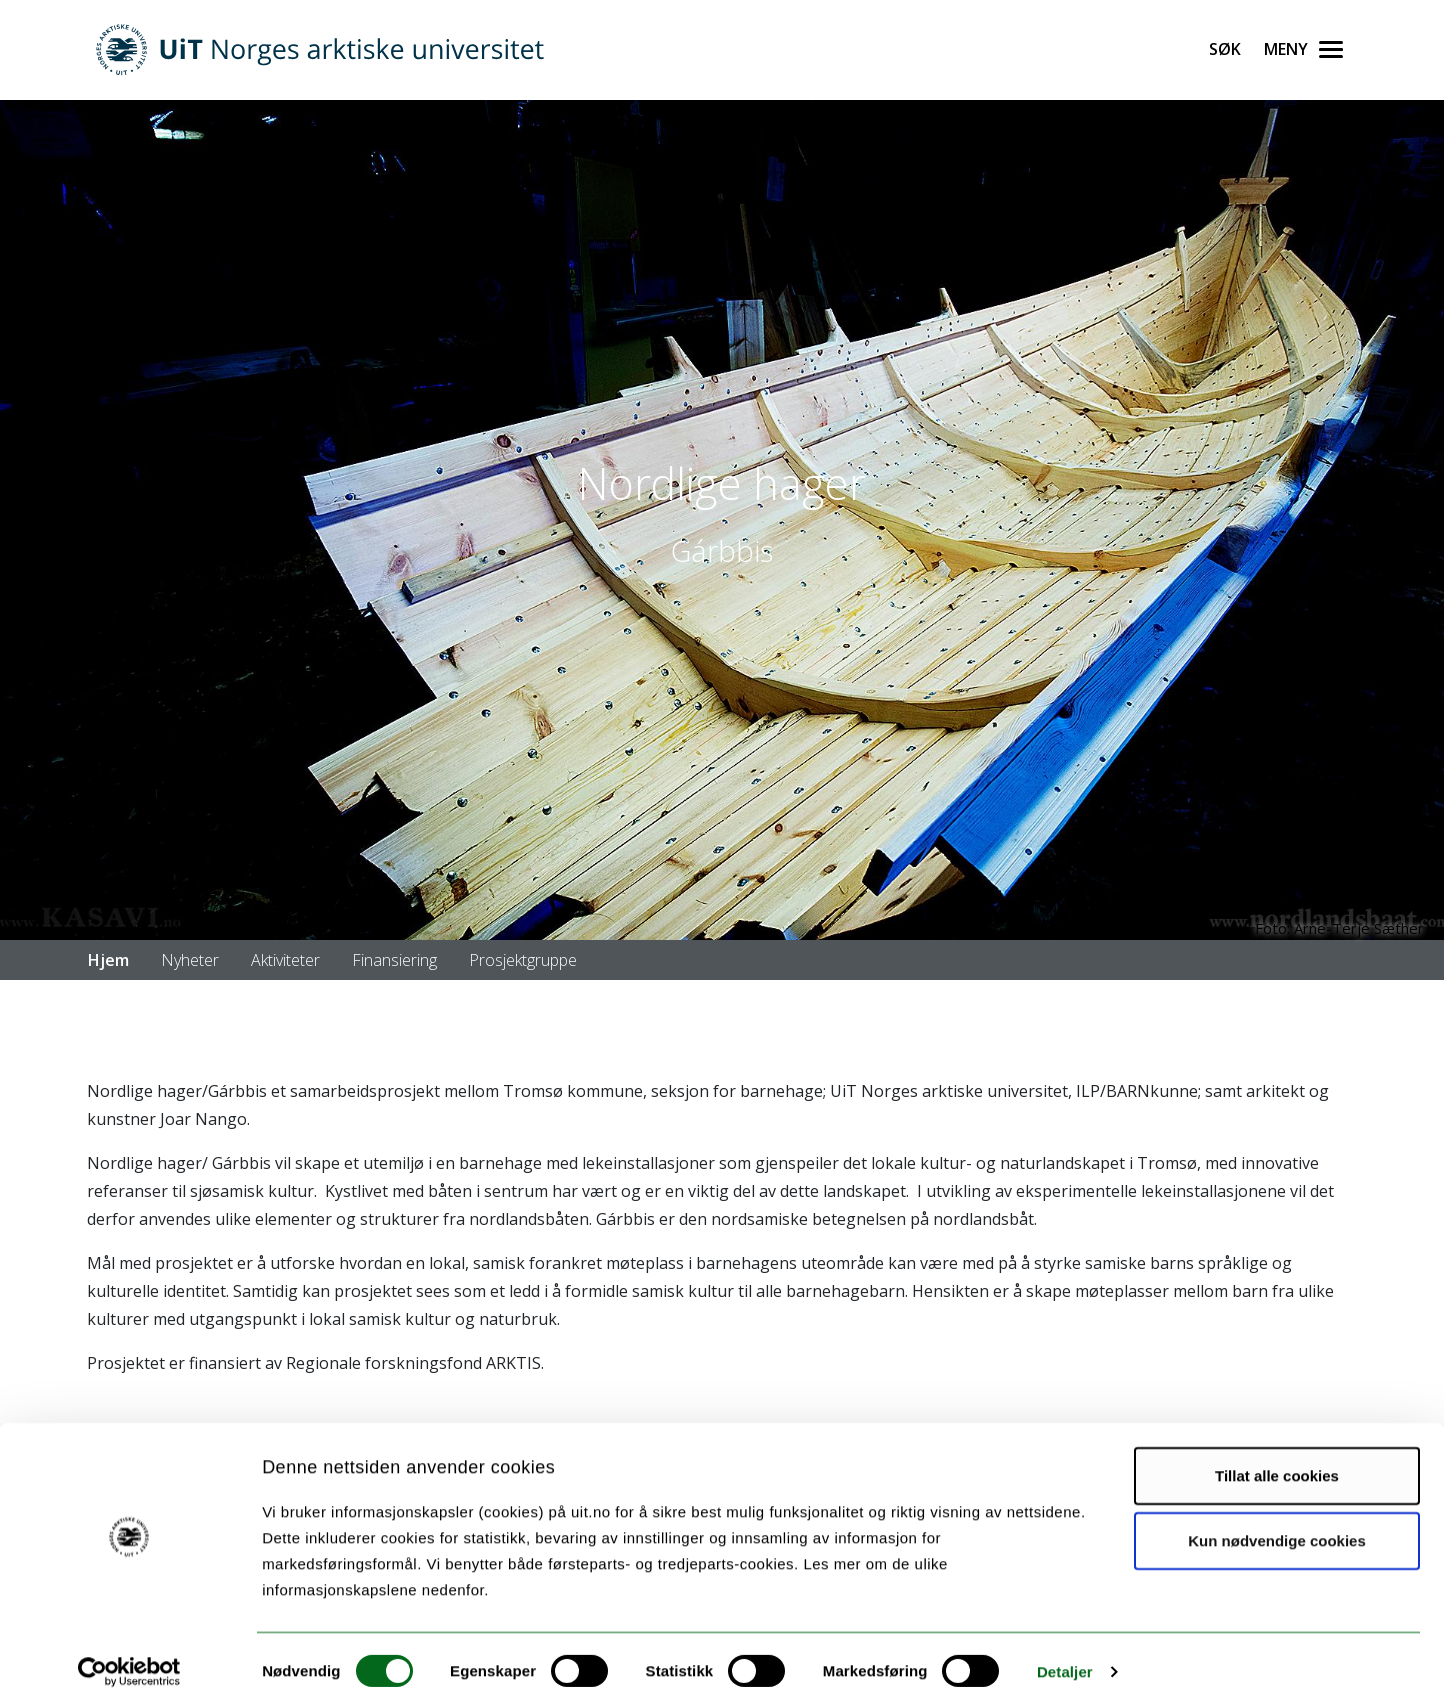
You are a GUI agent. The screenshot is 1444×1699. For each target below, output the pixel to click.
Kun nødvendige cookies (1277, 1528)
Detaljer (1065, 1659)
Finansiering (394, 960)
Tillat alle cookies (1277, 1462)
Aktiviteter (285, 960)
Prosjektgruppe (523, 960)
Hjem (108, 960)
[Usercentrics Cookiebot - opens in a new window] (129, 1660)
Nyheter (190, 960)
